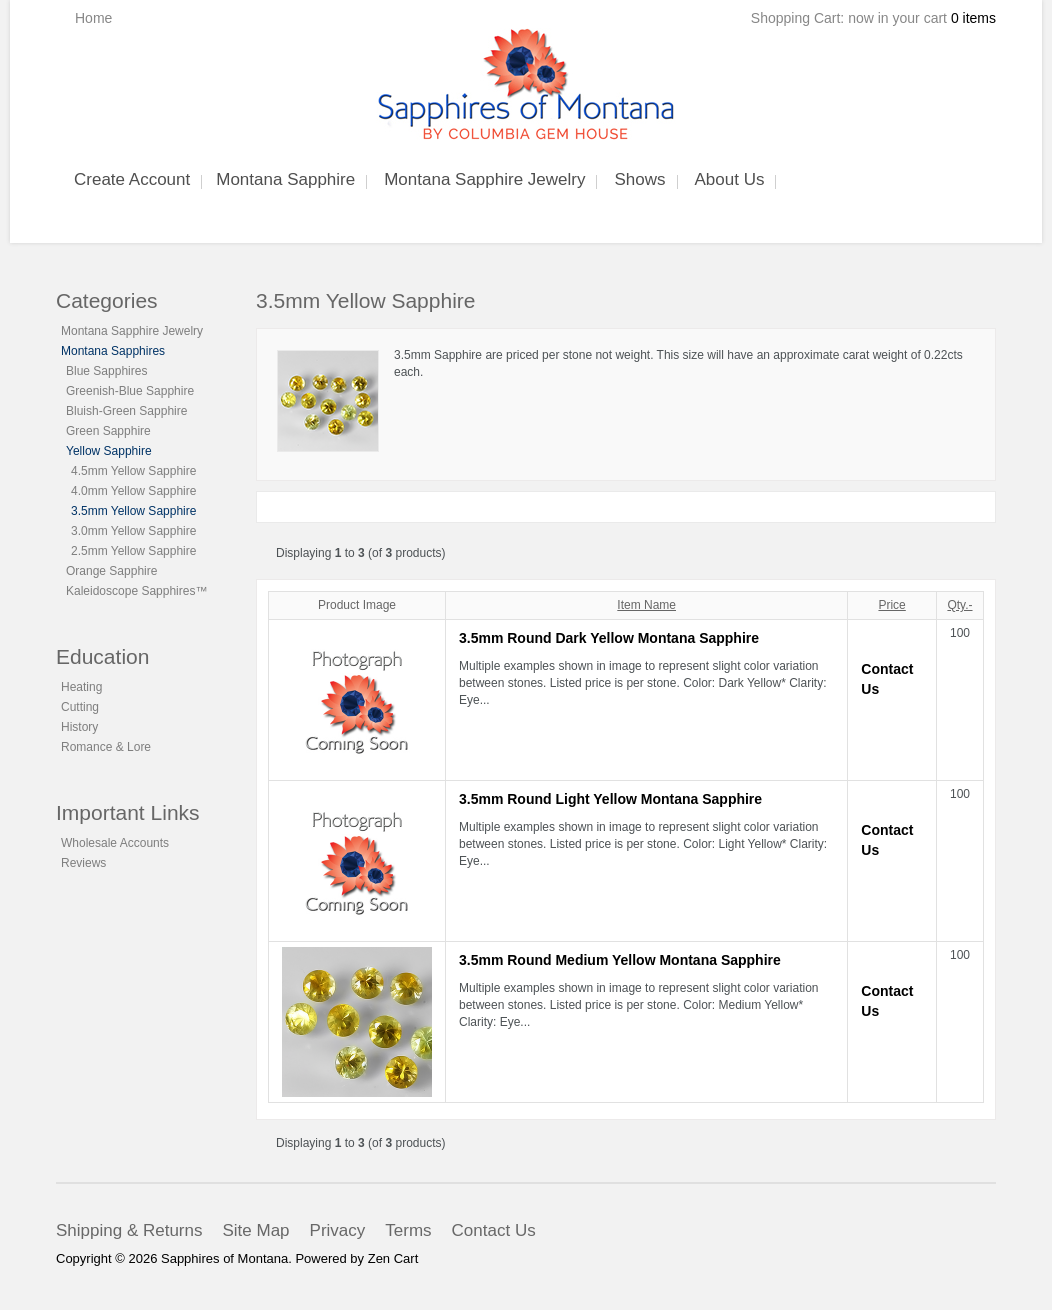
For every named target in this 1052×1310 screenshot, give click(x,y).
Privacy (338, 1230)
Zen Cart (393, 1258)
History (79, 727)
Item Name (646, 605)
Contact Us (494, 1230)
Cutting (80, 707)
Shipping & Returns (129, 1230)
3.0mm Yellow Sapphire (133, 531)
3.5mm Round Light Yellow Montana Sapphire (610, 799)
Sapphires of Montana (224, 1258)
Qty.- (959, 605)
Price (891, 605)
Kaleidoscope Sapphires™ (136, 591)
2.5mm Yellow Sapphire (133, 551)
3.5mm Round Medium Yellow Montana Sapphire (620, 960)
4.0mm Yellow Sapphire (133, 491)
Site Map (255, 1230)
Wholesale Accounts (115, 843)
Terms (408, 1230)
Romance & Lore (106, 747)
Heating (81, 687)
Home (93, 18)
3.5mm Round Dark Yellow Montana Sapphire (609, 638)
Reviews (83, 863)
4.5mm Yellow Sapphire (133, 471)
